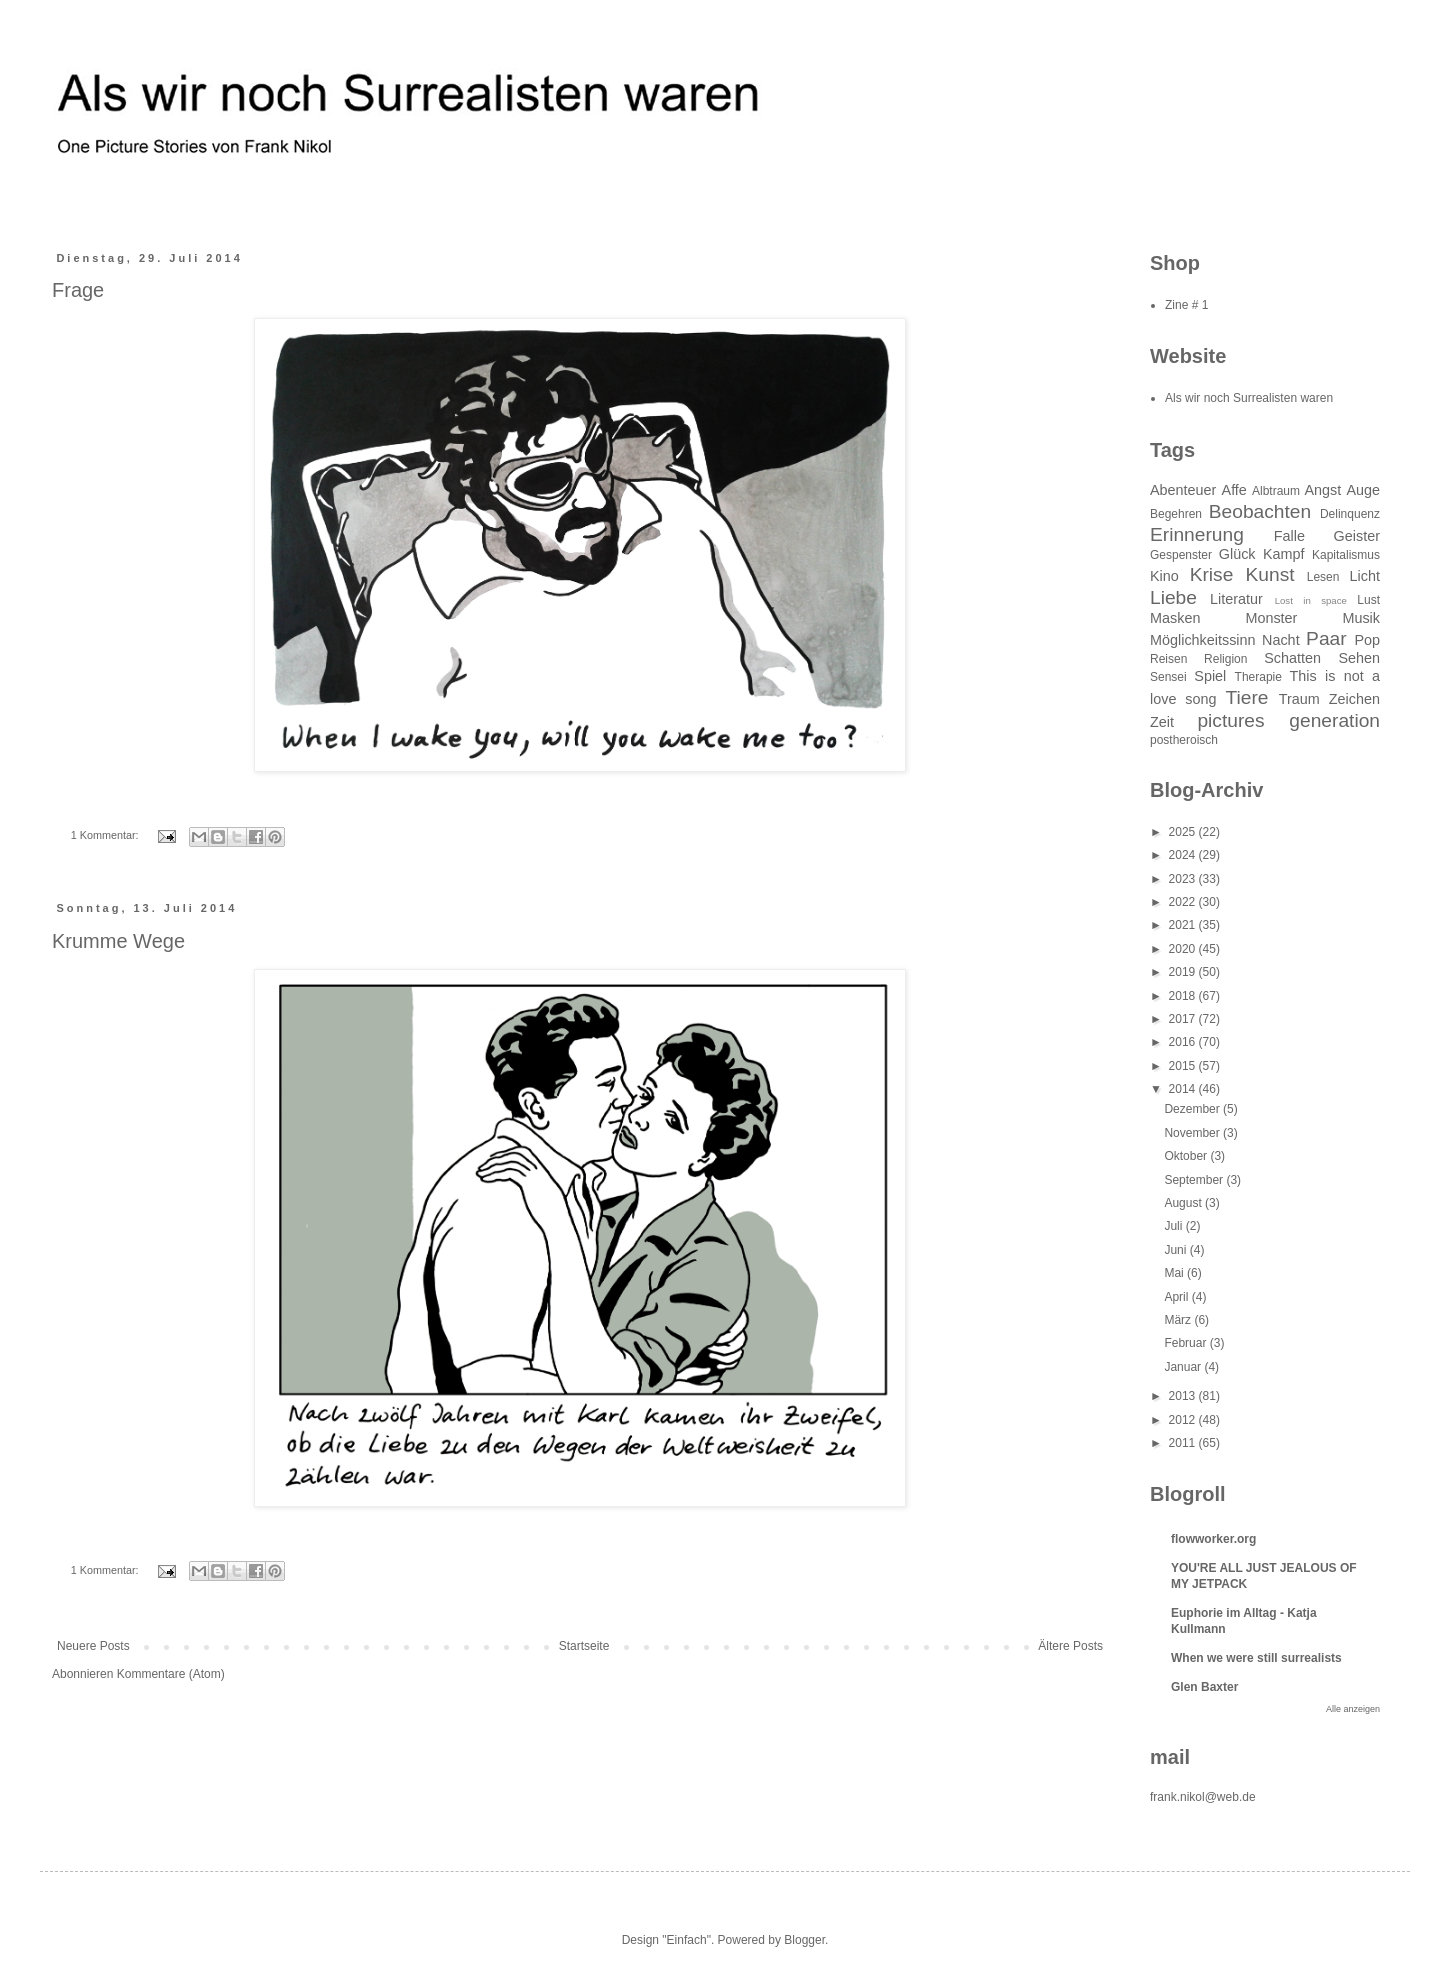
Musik (1361, 618)
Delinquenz (1350, 514)
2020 (1184, 949)
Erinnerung (1197, 534)
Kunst (1270, 574)
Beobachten (1260, 511)
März (1179, 1320)
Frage (78, 290)
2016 (1184, 1042)
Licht (1365, 576)
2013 (1184, 1396)
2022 (1184, 902)
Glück (1237, 554)
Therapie (1258, 677)
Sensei (1168, 677)
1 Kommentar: (106, 835)
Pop (1367, 640)
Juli (1174, 1226)
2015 (1184, 1066)
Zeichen (1354, 699)
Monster (1271, 618)
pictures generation (1288, 720)
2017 (1184, 1019)
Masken (1175, 618)
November (1193, 1133)
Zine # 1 (1186, 305)
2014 (1184, 1089)
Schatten (1292, 658)
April (1177, 1297)
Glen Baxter (1204, 1687)
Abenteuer (1183, 490)
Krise (1212, 574)
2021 (1184, 925)
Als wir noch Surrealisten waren (1249, 398)
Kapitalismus (1346, 555)
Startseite (584, 1646)
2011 (1184, 1443)
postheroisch (1184, 740)
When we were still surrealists (1256, 1658)
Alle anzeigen (1353, 1709)
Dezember (1193, 1109)
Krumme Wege (118, 941)
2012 (1184, 1420)
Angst (1322, 490)
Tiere (1247, 697)
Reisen (1168, 659)
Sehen (1359, 658)
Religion (1225, 659)
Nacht (1281, 640)
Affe (1234, 490)
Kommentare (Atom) (171, 1674)
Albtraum (1276, 491)
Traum (1299, 699)
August (1184, 1203)
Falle (1289, 536)
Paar (1326, 638)
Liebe (1173, 597)
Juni (1176, 1250)
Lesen (1323, 577)
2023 (1184, 879)
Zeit (1162, 722)
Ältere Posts (1070, 1646)
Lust (1368, 600)
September (1195, 1180)
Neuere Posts (93, 1646)
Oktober (1187, 1156)
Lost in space (1311, 600)
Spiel (1210, 676)
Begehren (1176, 514)
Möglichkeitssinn (1203, 640)
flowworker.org (1213, 1539)
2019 (1184, 972)
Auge (1363, 490)
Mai (1175, 1273)
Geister (1357, 536)
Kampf (1284, 554)
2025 (1184, 832)
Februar (1186, 1343)
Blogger (804, 1940)
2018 (1184, 996)
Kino (1164, 576)
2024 (1184, 855)
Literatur (1236, 599)
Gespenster (1181, 555)
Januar (1184, 1367)
